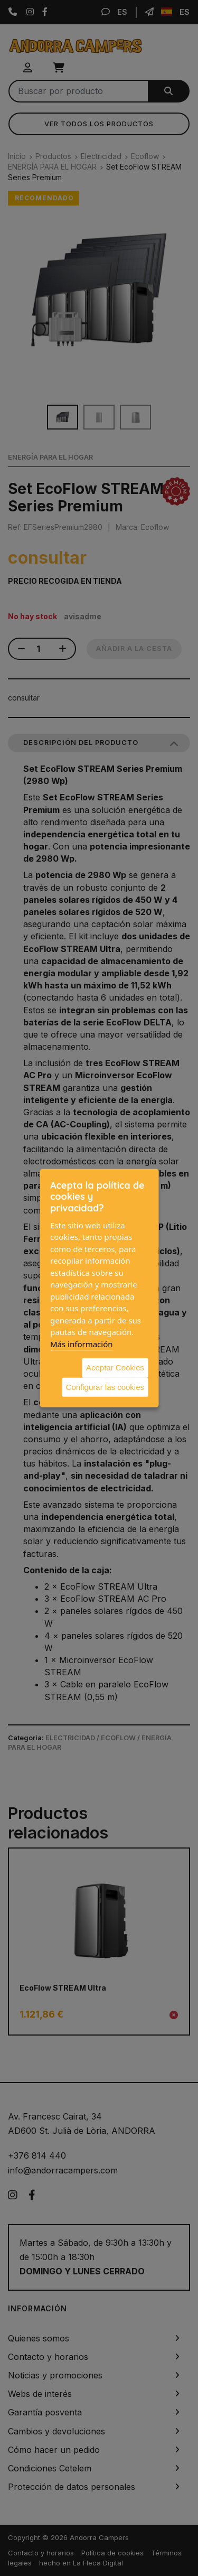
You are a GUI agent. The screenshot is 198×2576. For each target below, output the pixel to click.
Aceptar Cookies (115, 1367)
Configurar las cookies (105, 1386)
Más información (81, 1343)
